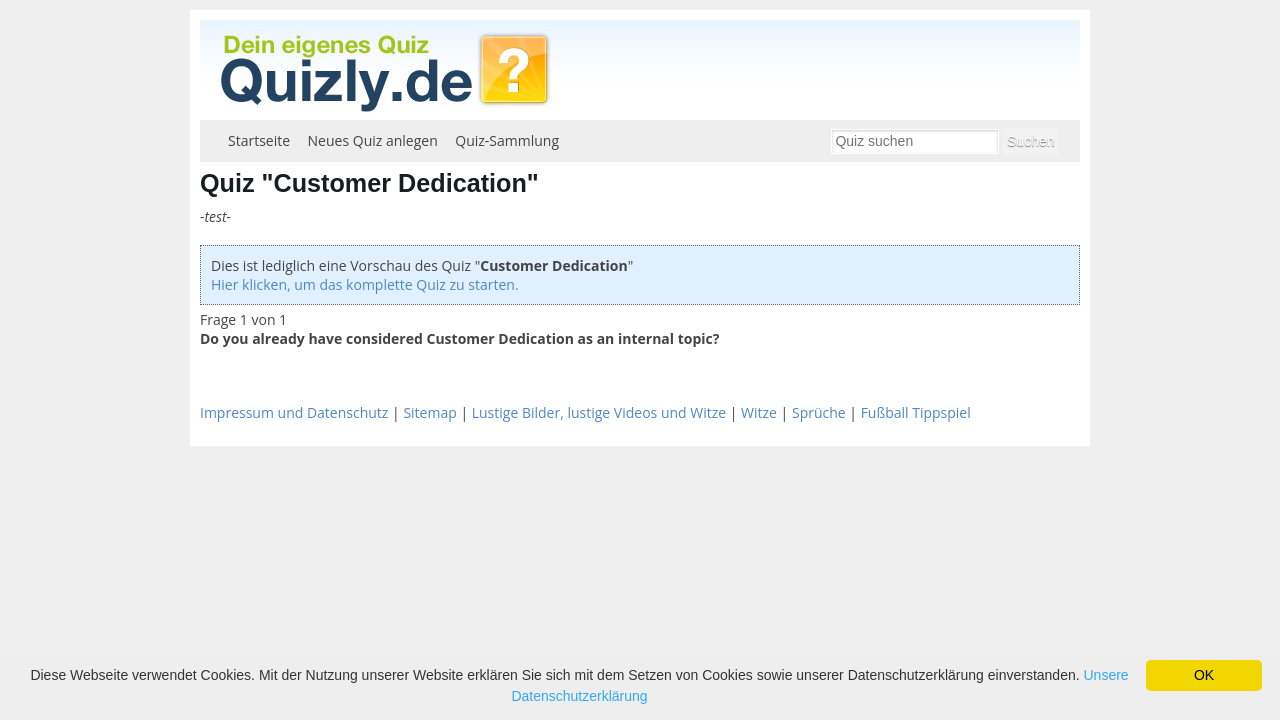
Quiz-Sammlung (507, 140)
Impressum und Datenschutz (294, 412)
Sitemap (429, 412)
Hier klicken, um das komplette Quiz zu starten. (365, 284)
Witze (759, 412)
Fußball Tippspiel (916, 412)
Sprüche (819, 412)
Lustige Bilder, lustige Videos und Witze (599, 412)
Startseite (259, 140)
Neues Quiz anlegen (373, 140)
